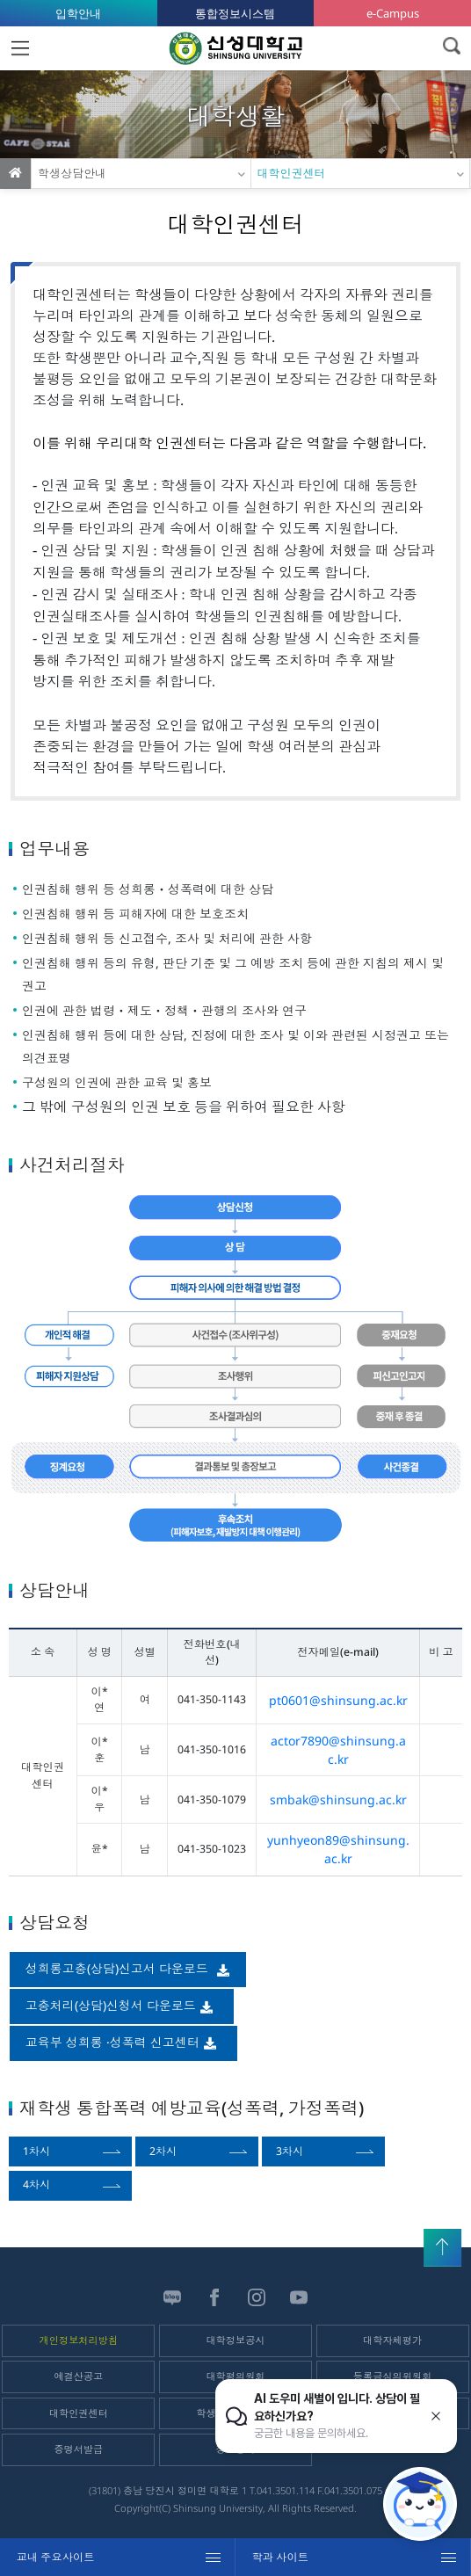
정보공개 (236, 2449)
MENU (20, 48)
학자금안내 (392, 2413)
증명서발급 (78, 2449)
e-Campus (392, 13)
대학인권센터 (291, 173)
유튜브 (299, 2297)
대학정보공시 (235, 2340)
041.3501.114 (286, 2490)
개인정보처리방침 (79, 2340)
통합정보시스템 (235, 13)
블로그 (172, 2297)
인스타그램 (256, 2297)
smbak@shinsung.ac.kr (338, 1799)
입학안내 (78, 13)
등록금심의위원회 (392, 2376)
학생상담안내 (72, 173)
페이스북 (214, 2297)
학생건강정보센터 (235, 2413)
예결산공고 (78, 2376)
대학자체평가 (392, 2340)
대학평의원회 (235, 2376)
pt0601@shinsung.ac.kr (338, 1700)
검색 (451, 46)
